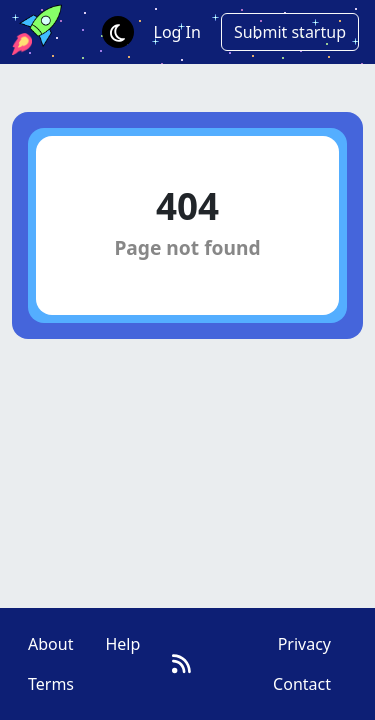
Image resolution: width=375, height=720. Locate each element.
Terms (51, 684)
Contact (302, 684)
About (50, 644)
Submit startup (290, 32)
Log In (177, 32)
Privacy (304, 644)
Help (122, 644)
